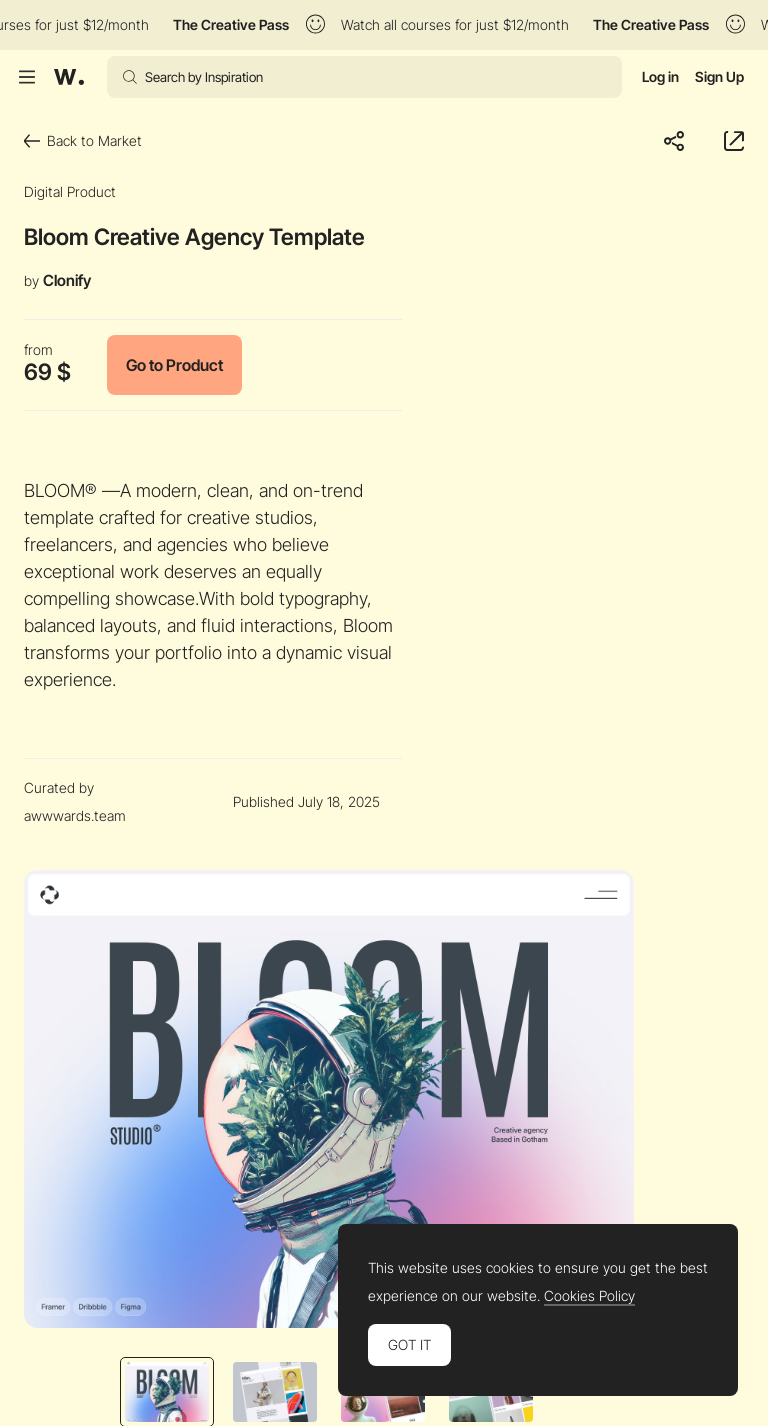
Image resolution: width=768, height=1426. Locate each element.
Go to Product (174, 365)
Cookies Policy (589, 1296)
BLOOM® (60, 490)
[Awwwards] (69, 77)
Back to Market (83, 140)
